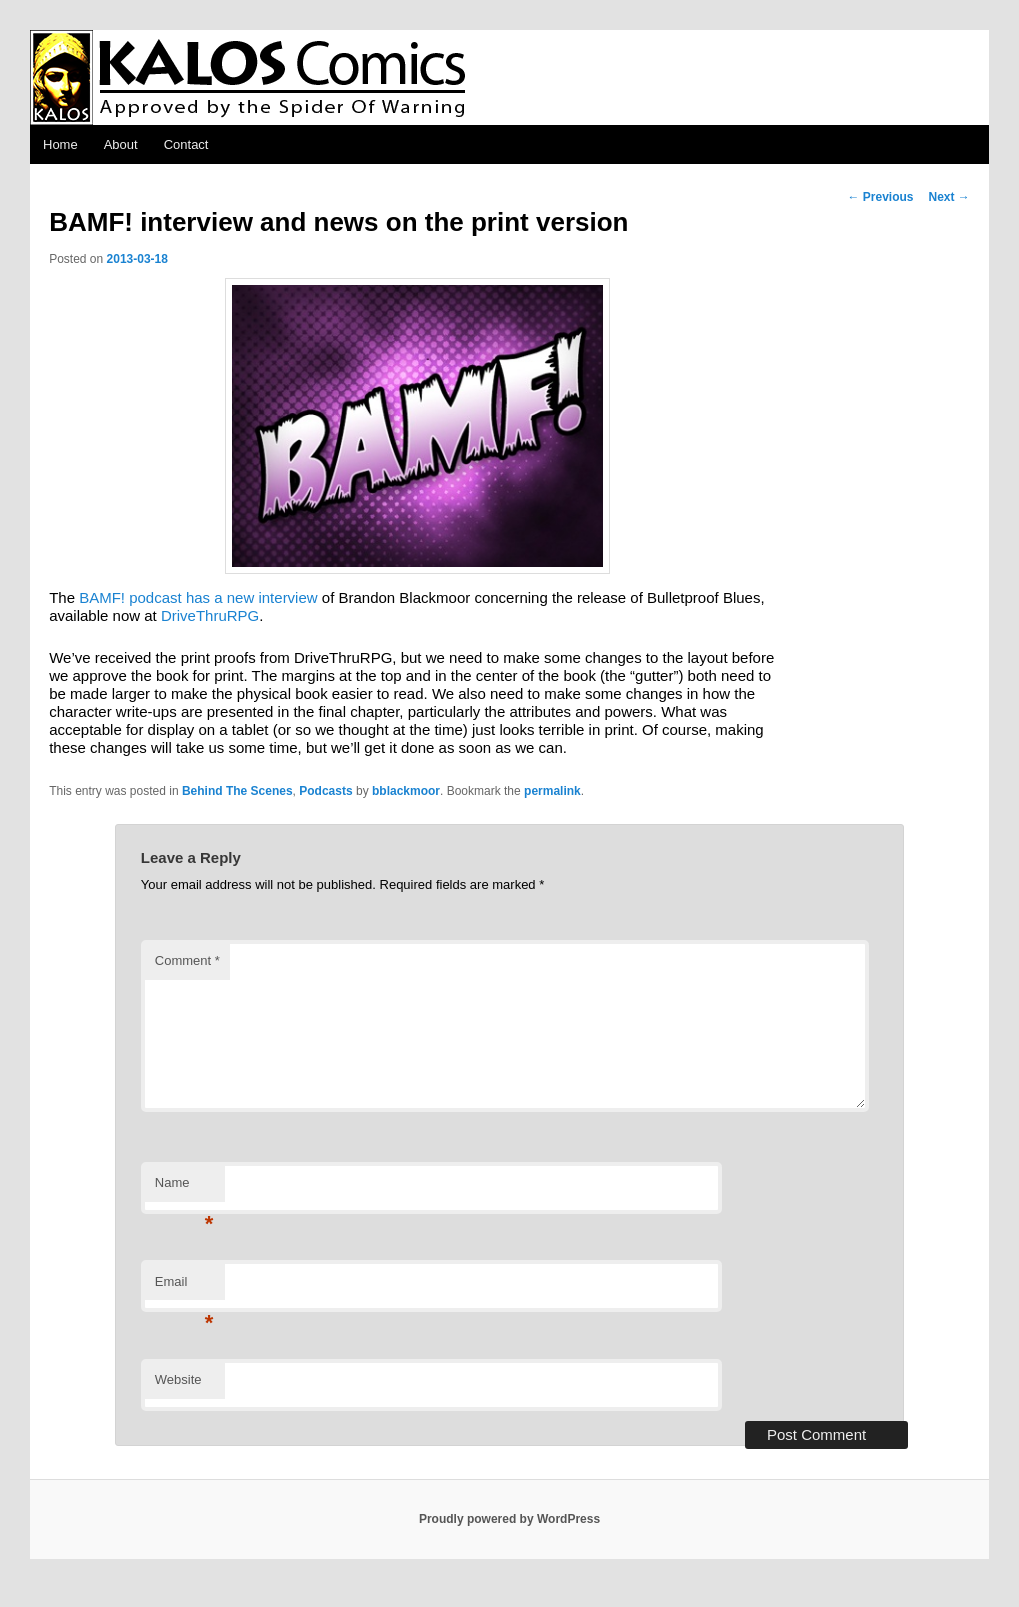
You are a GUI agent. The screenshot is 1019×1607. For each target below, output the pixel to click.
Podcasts (325, 791)
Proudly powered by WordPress (509, 1519)
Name (184, 1188)
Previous (880, 197)
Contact (186, 144)
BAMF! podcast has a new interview (198, 597)
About (121, 144)
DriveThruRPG (210, 615)
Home (60, 144)
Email (184, 1287)
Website (178, 1379)
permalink (552, 791)
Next (948, 197)
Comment (187, 960)
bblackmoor (406, 791)
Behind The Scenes (237, 791)
